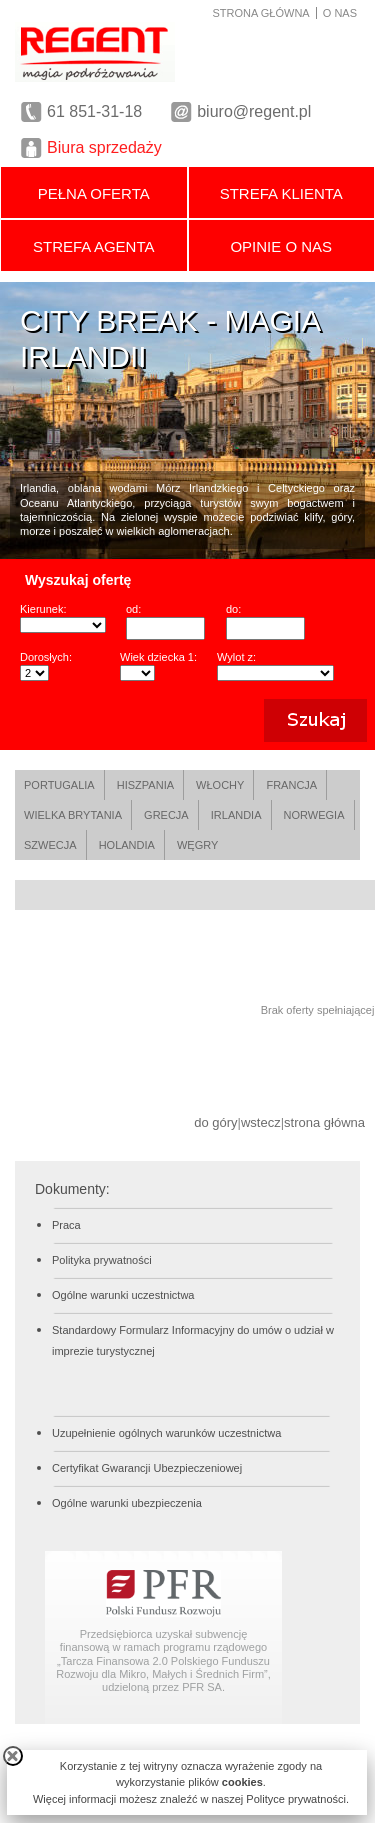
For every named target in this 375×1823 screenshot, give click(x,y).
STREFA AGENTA (93, 246)
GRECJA (166, 815)
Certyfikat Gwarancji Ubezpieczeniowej (147, 1468)
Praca (66, 1225)
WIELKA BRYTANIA (73, 815)
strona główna (324, 1122)
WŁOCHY (220, 785)
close (13, 1756)
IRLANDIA (236, 815)
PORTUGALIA (59, 785)
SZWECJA (50, 845)
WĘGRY (197, 845)
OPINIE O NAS (281, 246)
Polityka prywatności (102, 1260)
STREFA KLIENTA (281, 193)
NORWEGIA (314, 815)
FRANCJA (291, 785)
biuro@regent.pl (254, 111)
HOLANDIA (127, 845)
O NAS (340, 13)
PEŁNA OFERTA (94, 193)
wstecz (261, 1122)
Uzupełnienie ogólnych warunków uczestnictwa (166, 1433)
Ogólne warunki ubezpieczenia (127, 1503)
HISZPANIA (145, 785)
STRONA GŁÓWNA (261, 13)
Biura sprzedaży (104, 147)
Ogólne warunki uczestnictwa (123, 1295)
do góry (215, 1122)
